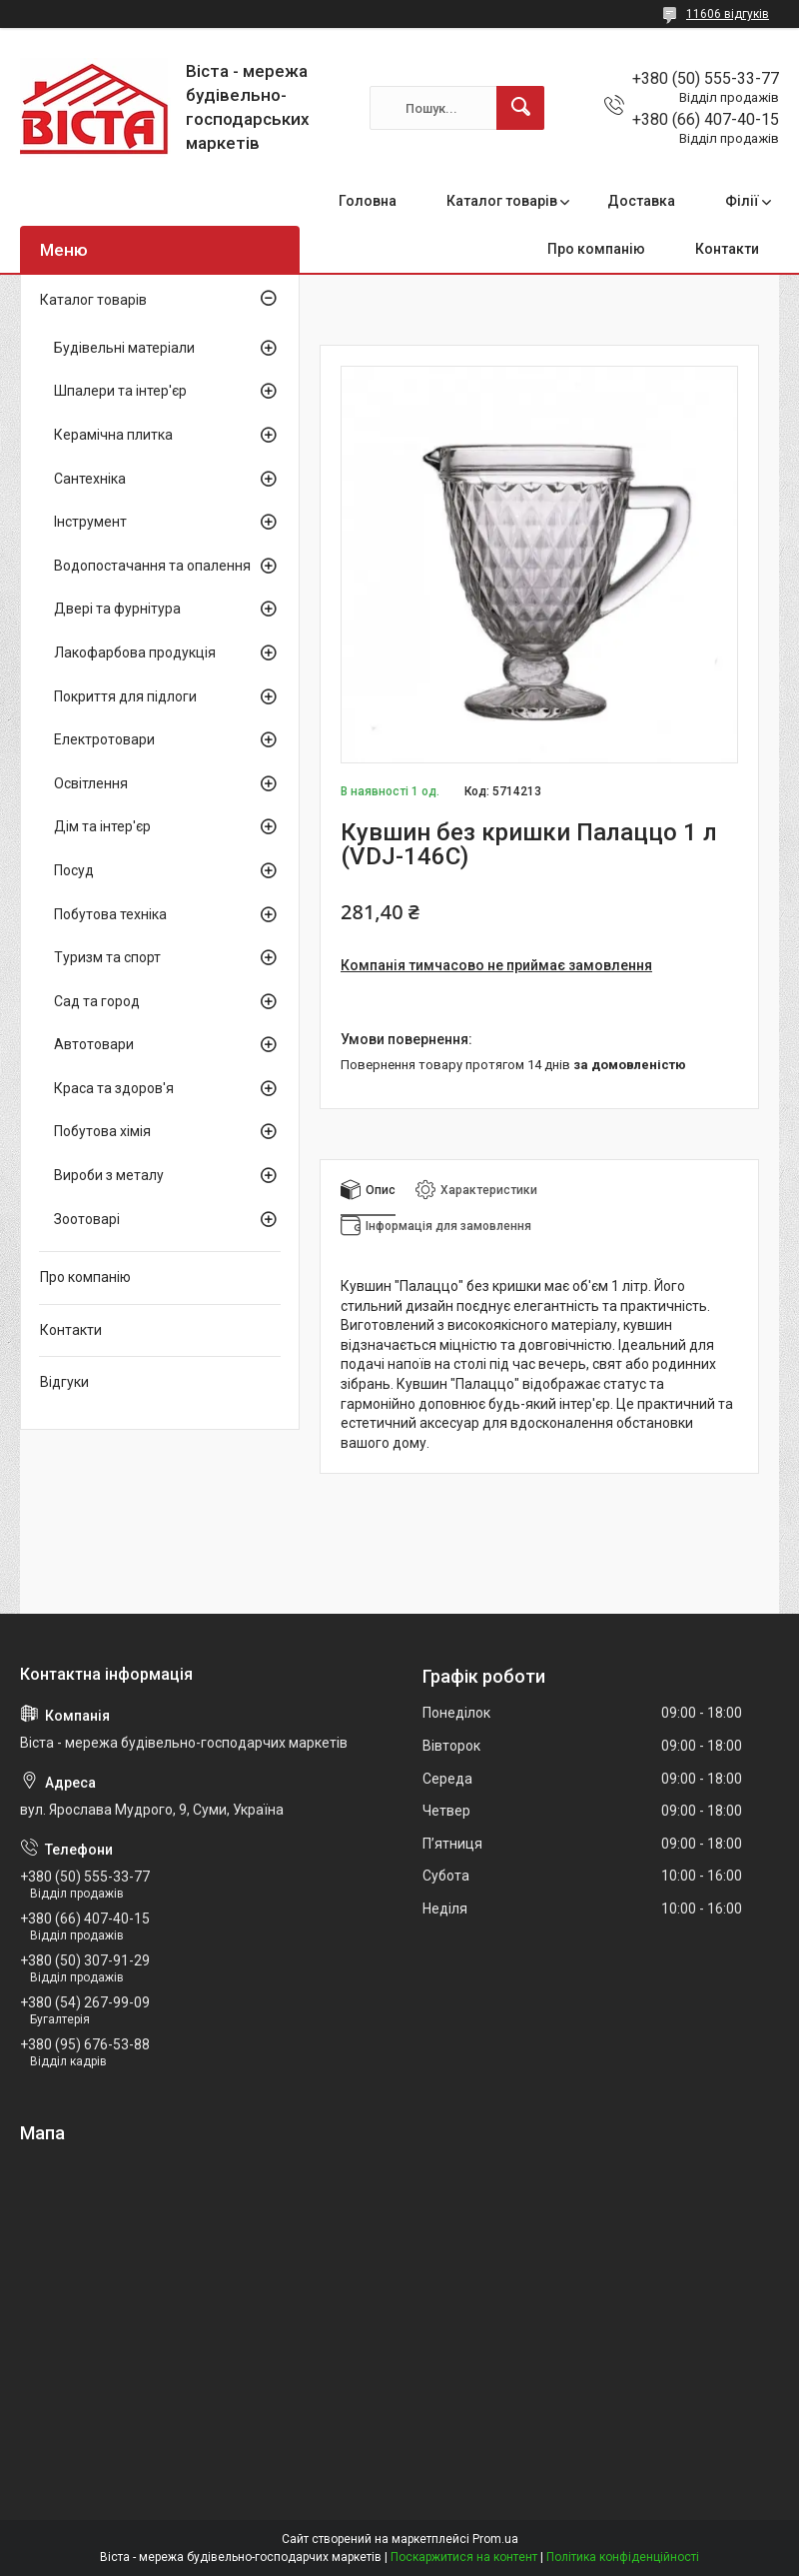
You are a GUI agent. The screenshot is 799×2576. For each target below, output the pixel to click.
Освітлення (91, 783)
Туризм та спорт (107, 957)
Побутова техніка (110, 914)
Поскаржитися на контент (464, 2557)
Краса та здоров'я (114, 1088)
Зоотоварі (87, 1219)
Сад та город (97, 1001)
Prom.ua (495, 2539)
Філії (742, 201)
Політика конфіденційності (622, 2557)
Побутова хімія (102, 1131)
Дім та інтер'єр (102, 826)
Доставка (641, 201)
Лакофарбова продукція (135, 652)
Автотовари (94, 1044)
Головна (368, 201)
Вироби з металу (109, 1175)
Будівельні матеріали (124, 348)
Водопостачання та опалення (152, 566)
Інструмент (90, 522)
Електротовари (104, 739)
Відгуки (64, 1382)
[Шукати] (520, 108)
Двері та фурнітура (117, 609)
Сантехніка (90, 479)
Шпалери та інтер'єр (120, 391)
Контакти (727, 249)
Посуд (74, 870)
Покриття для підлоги (125, 696)
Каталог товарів (501, 201)
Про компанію (596, 249)
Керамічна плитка (113, 435)
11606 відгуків (727, 14)
